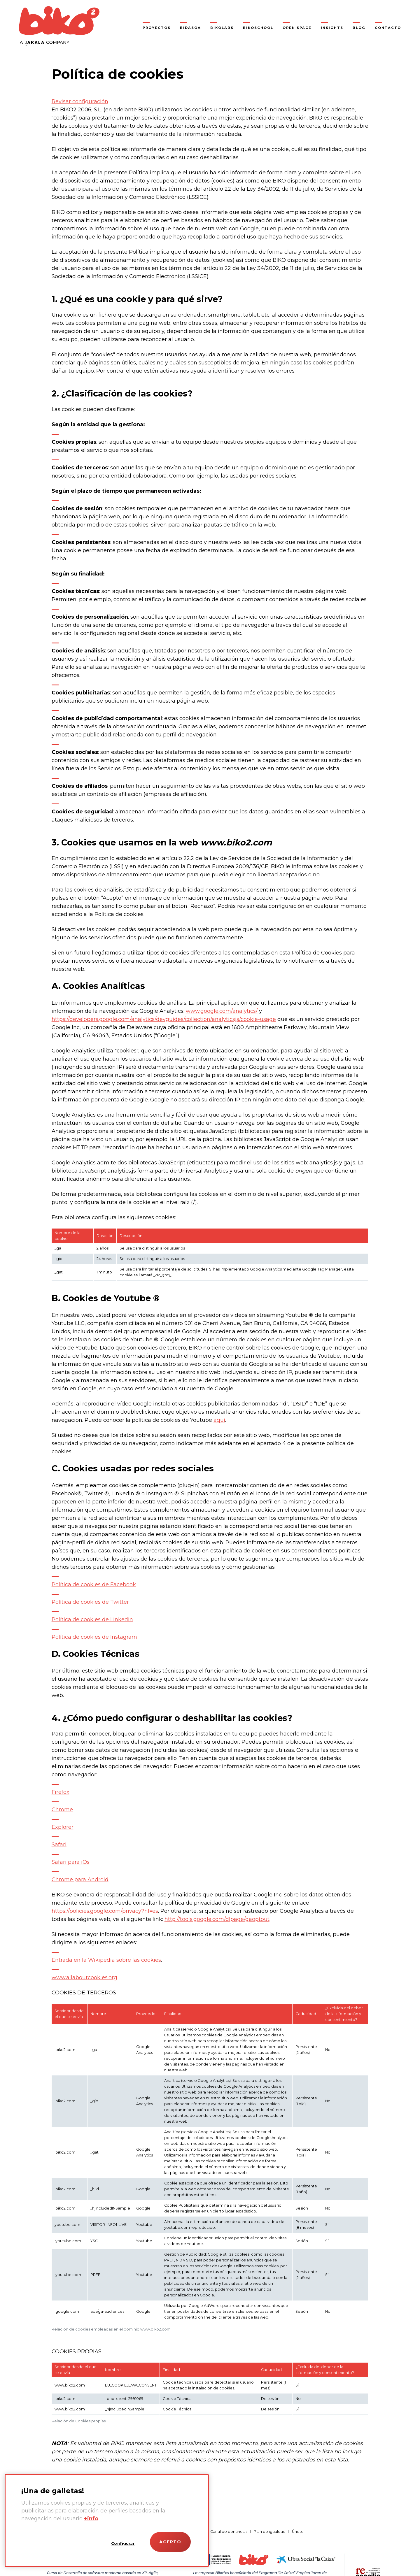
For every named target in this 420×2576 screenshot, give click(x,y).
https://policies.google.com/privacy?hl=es (105, 1911)
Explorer (63, 1827)
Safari (59, 1844)
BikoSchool (258, 28)
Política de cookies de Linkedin (92, 1619)
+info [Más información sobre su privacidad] (91, 2518)
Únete (298, 2531)
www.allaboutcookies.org (84, 1977)
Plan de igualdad (270, 2531)
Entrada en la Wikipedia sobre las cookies (106, 1960)
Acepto (170, 2542)
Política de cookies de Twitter (90, 1602)
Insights (332, 28)
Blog (359, 28)
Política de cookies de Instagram (94, 1637)
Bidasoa (190, 28)
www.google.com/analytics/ (222, 1011)
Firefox (60, 1792)
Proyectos (157, 28)
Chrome (62, 1809)
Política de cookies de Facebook (94, 1584)
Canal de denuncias (228, 2531)
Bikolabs (222, 28)
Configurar (122, 2543)
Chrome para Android (80, 1879)
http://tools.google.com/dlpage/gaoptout (217, 1919)
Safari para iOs (71, 1862)
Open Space (297, 28)
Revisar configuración (80, 101)
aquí (219, 1420)
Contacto (388, 28)
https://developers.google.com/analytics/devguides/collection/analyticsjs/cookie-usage (164, 1019)
